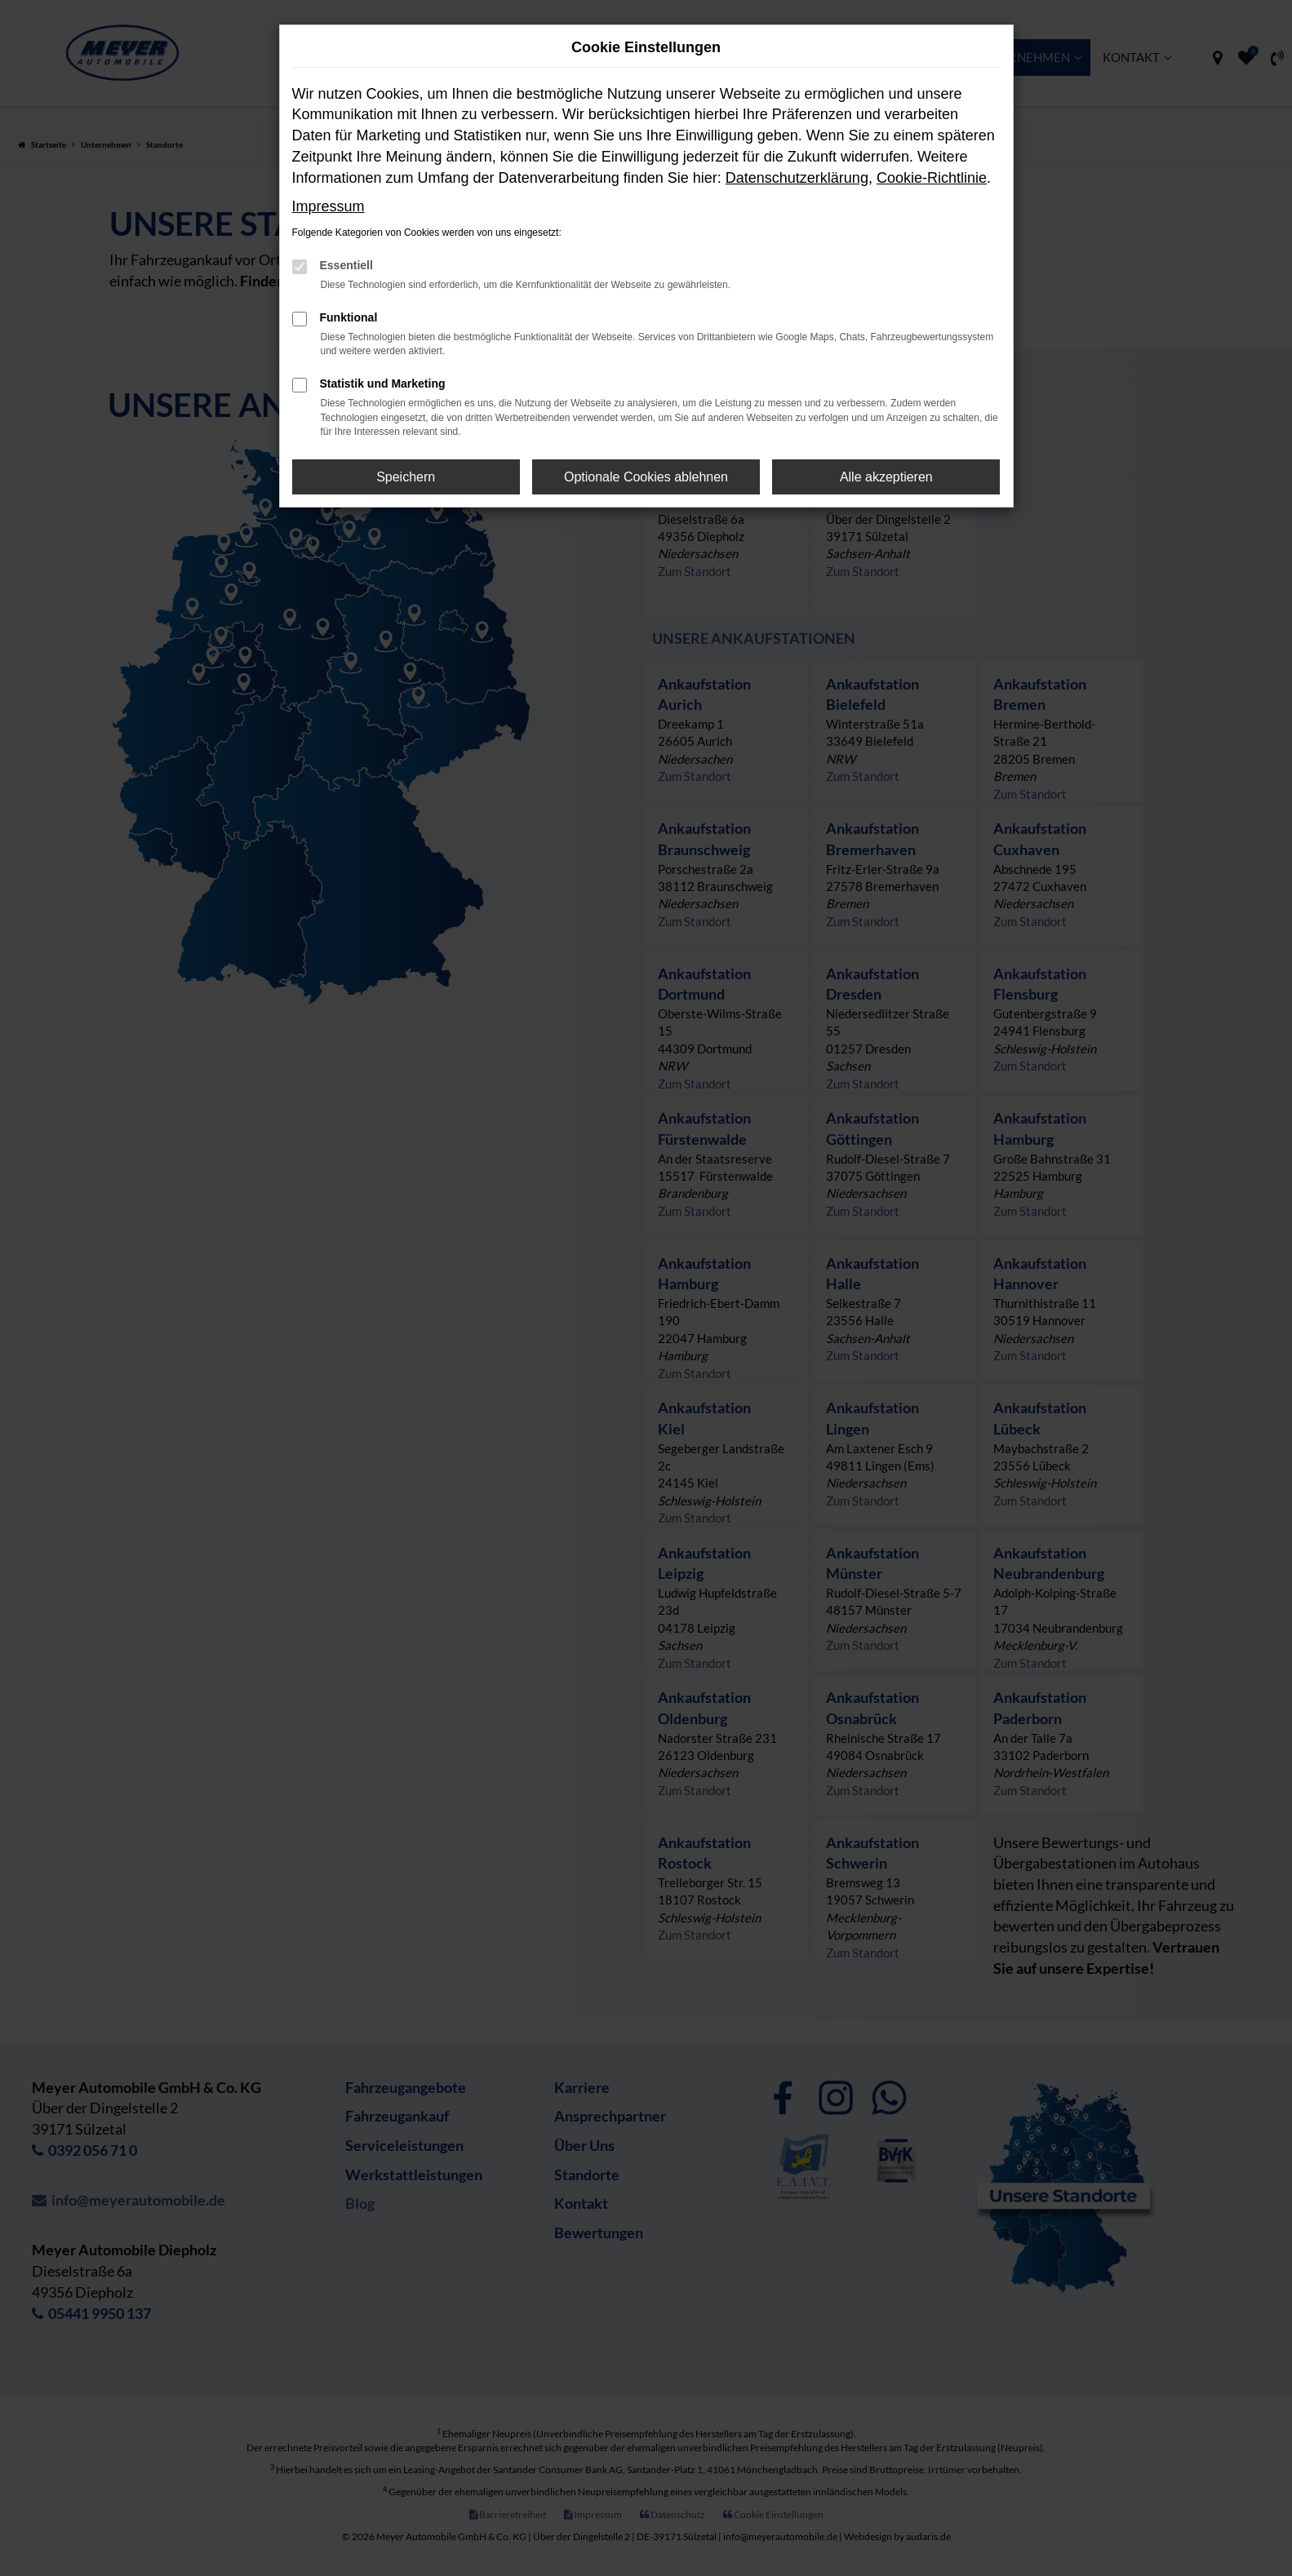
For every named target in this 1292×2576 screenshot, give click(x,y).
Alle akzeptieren (886, 477)
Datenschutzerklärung (797, 178)
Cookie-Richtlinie (932, 178)
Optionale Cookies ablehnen (646, 477)
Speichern (405, 477)
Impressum (328, 206)
